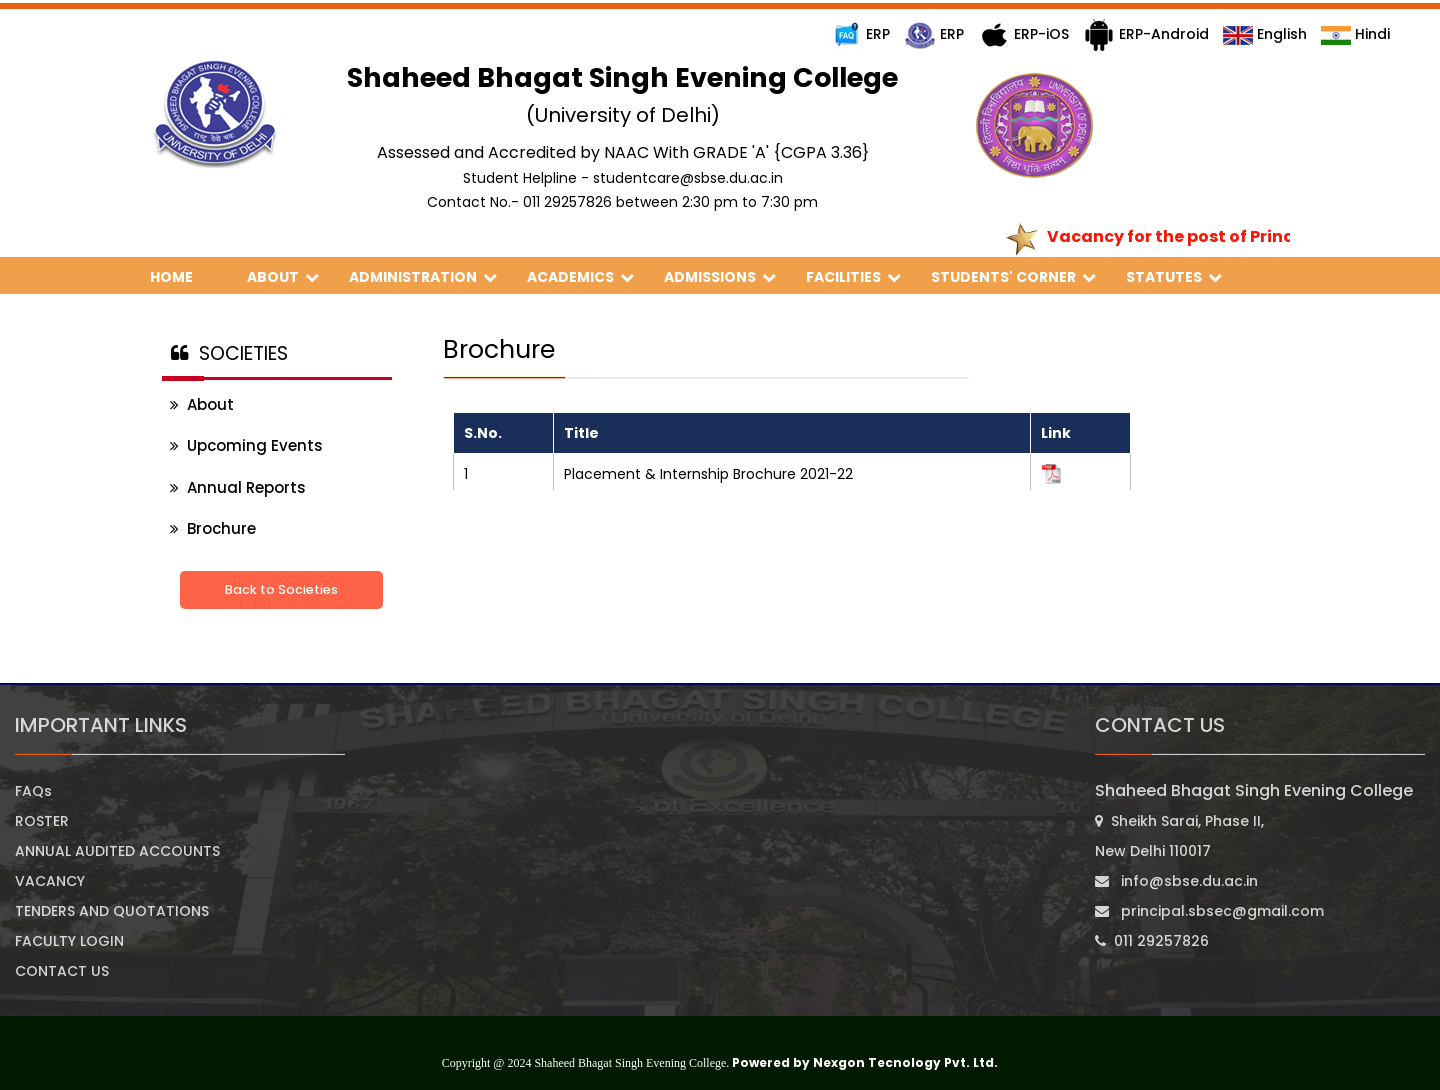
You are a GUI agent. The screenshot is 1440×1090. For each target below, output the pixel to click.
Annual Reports (238, 487)
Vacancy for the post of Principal (1197, 236)
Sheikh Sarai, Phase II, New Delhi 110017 (1179, 836)
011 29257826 (1152, 941)
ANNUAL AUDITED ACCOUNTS (117, 851)
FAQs (33, 791)
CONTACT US (62, 971)
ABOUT (283, 277)
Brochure (213, 528)
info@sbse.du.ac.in (1176, 881)
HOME (183, 277)
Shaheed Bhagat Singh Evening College (1254, 790)
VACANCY (50, 881)
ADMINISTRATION (423, 277)
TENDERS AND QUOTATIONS (112, 911)
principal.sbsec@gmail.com (1209, 911)
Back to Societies (281, 589)
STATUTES (1174, 277)
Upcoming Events (246, 445)
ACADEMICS (580, 277)
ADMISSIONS (720, 277)
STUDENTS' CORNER (1013, 277)
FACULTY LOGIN (69, 941)
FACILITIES (853, 277)
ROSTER (42, 821)
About (202, 404)
